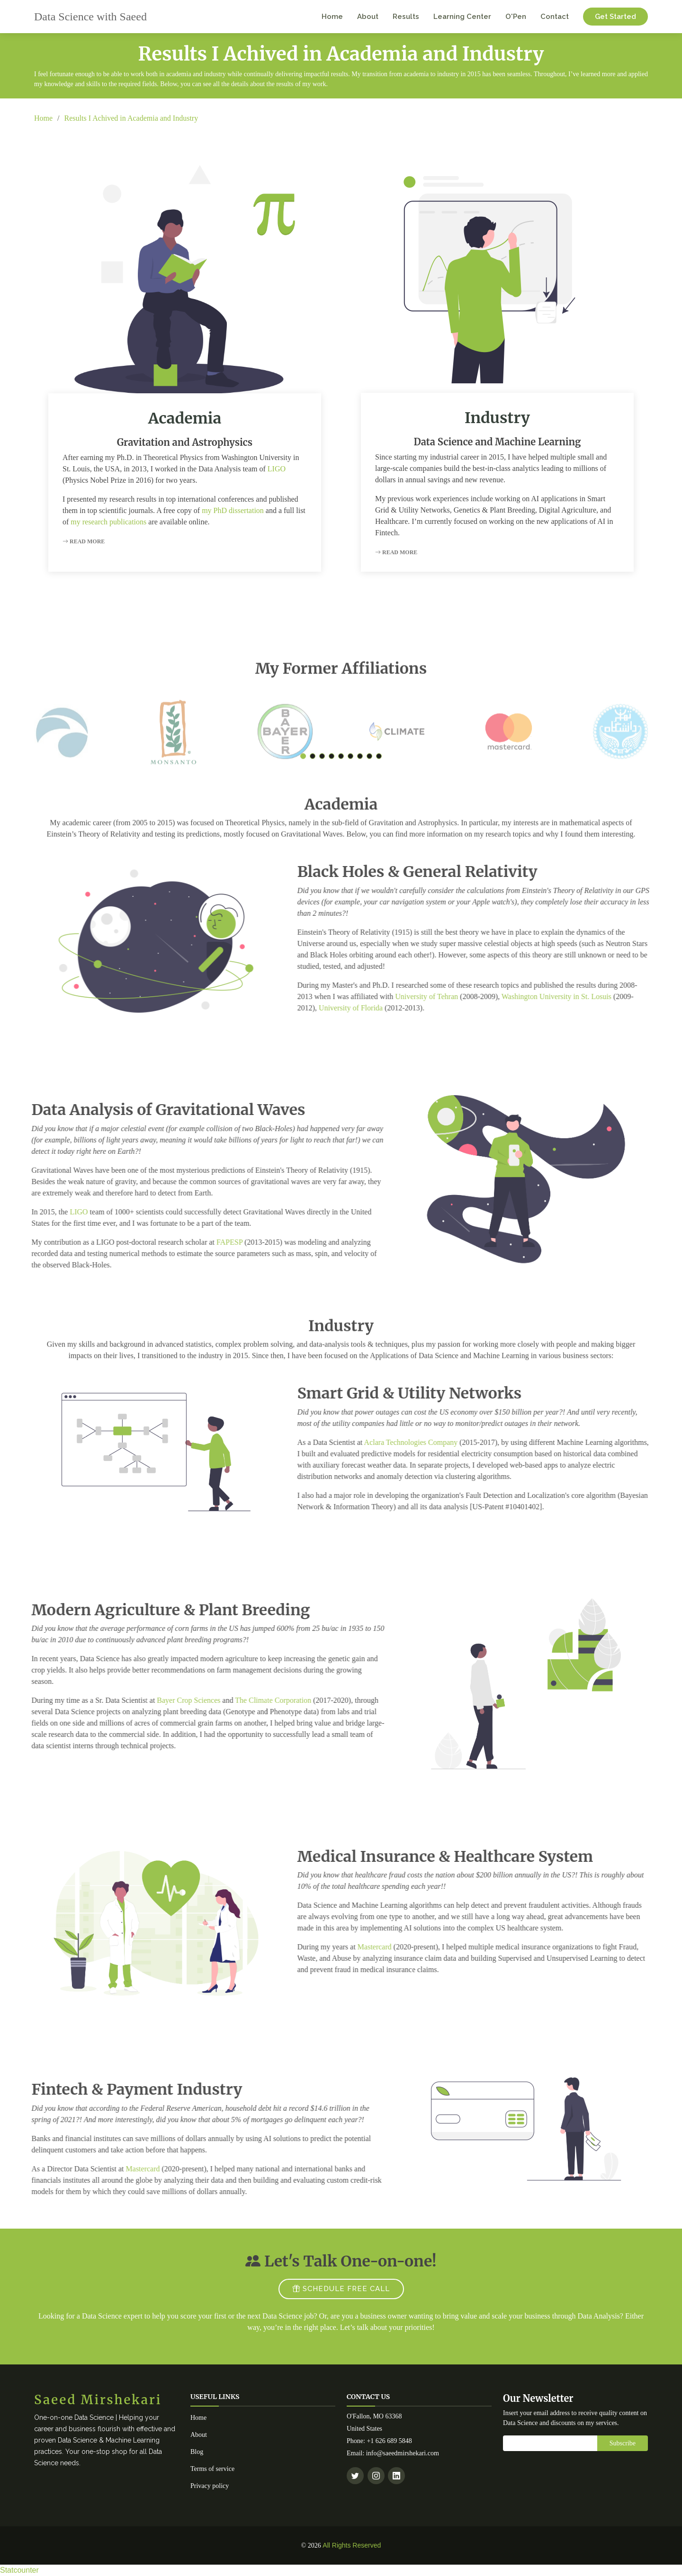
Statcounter (19, 2570)
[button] (303, 794)
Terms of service (212, 2468)
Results (406, 16)
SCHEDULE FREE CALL (341, 2288)
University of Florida (389, 1008)
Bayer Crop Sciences (150, 1700)
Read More (84, 541)
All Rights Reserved (352, 2545)
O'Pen (515, 16)
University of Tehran (465, 996)
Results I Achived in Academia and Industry (131, 118)
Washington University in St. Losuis (595, 996)
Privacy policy (209, 2485)
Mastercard (413, 1947)
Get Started (615, 16)
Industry (497, 417)
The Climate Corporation (235, 1700)
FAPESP (191, 1242)
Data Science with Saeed (90, 16)
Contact (554, 16)
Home (332, 16)
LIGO (277, 469)
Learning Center (462, 16)
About (367, 16)
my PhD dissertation (233, 510)
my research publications (108, 522)
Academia (185, 418)
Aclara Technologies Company (449, 1442)
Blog (196, 2451)
